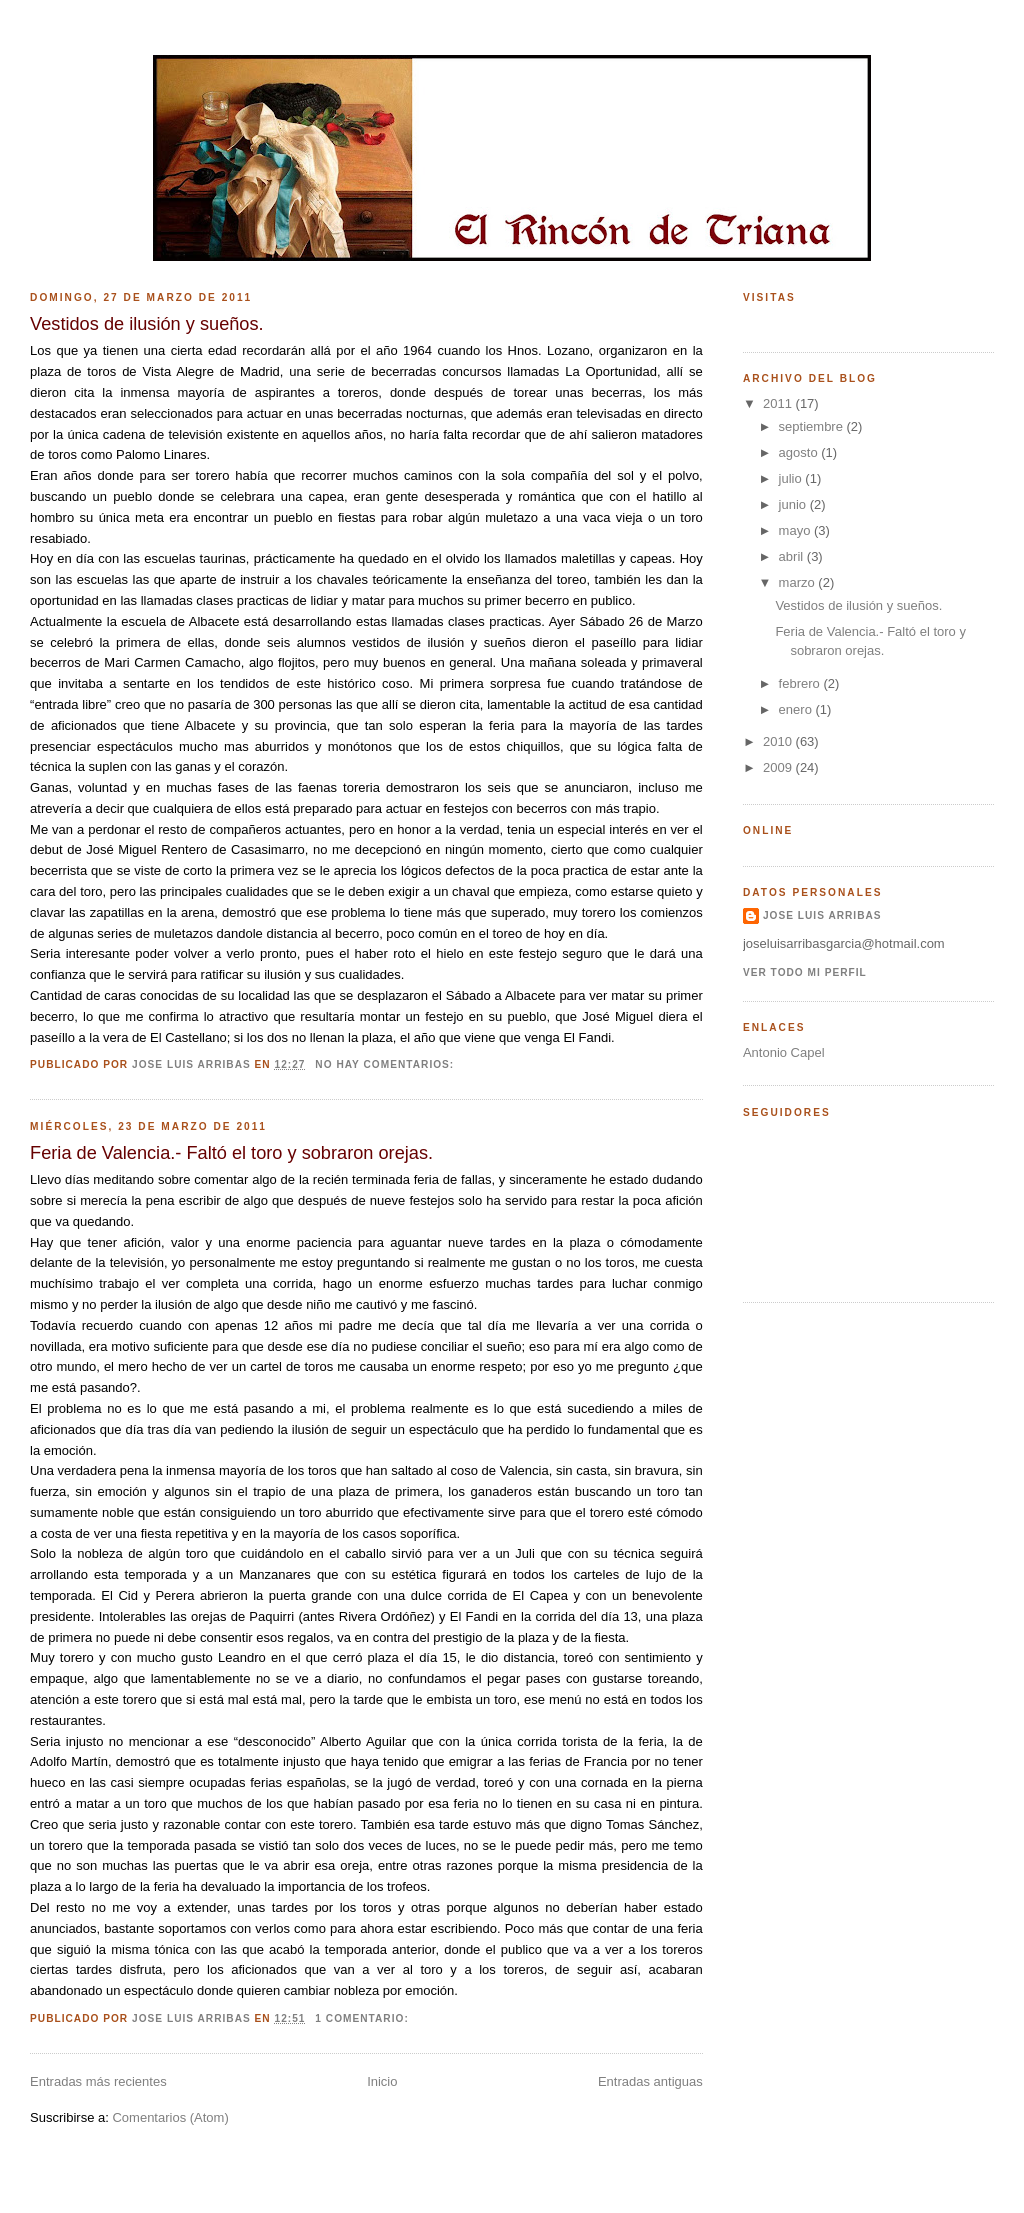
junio (794, 504)
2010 (779, 741)
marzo (799, 582)
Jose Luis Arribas (822, 915)
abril (793, 556)
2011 (779, 403)
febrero (801, 683)
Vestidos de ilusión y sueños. (147, 324)
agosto (800, 452)
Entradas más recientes (98, 2081)
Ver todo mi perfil (805, 972)
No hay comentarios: (386, 1064)
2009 (779, 767)
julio (792, 478)
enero (797, 709)
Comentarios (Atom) (170, 2117)
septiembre (813, 426)
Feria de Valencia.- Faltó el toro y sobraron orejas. (231, 1153)
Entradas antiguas (650, 2081)
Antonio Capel (784, 1052)
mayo (796, 530)
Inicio (382, 2081)
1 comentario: (363, 2018)
